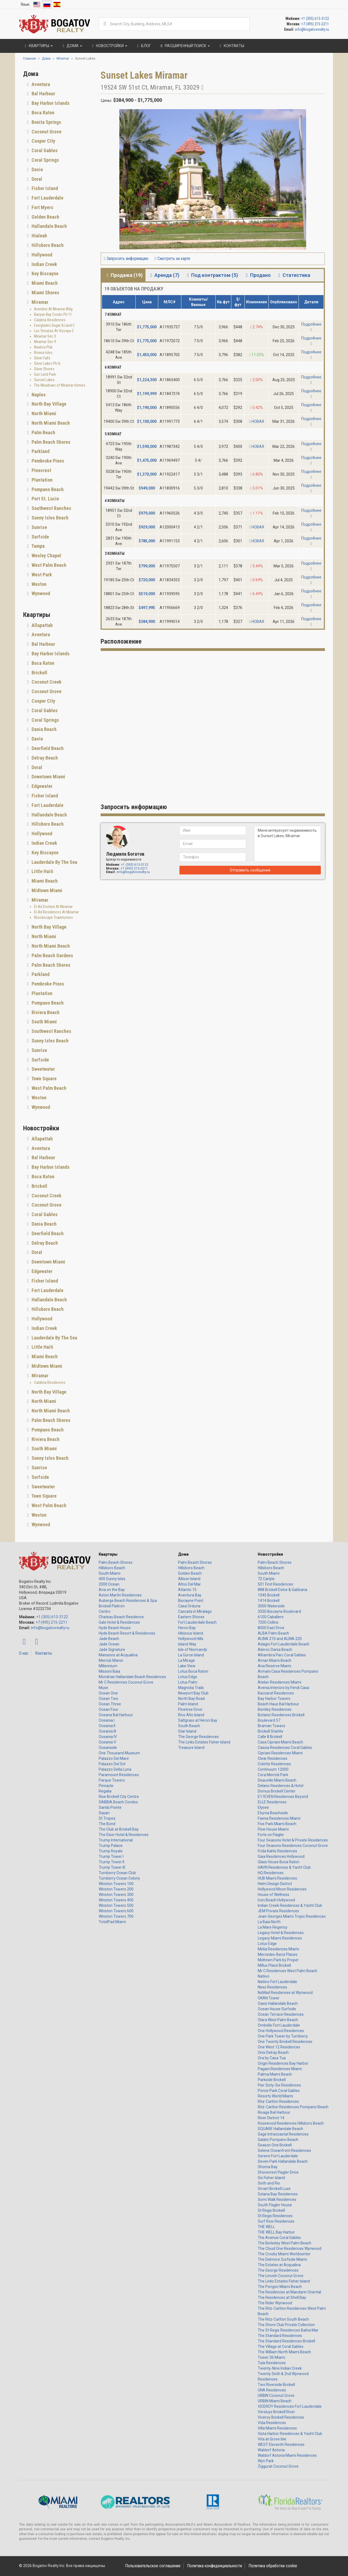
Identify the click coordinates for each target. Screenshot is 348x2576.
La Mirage (186, 1660)
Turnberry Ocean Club (117, 1873)
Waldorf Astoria (271, 2450)
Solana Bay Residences (278, 2194)
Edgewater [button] (41, 786)
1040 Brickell (268, 1595)
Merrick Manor (111, 1660)
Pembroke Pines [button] (47, 461)
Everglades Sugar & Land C (54, 325)
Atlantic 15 (187, 1589)
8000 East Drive (271, 1628)
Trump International (116, 1840)
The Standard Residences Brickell (286, 2341)
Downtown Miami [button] (47, 776)
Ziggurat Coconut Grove (278, 2466)
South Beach (189, 1726)
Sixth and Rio (269, 2183)
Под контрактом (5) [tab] (211, 275)
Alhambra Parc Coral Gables (282, 1655)
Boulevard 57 (269, 1720)
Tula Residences (272, 2363)
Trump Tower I (111, 1856)
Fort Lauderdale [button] (46, 198)
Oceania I (106, 1720)
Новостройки (270, 1554)
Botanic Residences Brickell (281, 1715)
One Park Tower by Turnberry (283, 2036)
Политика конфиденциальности (214, 2565)
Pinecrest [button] (40, 470)
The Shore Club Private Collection (286, 2325)
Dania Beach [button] (43, 729)
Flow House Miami (273, 1829)
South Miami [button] (43, 1021)
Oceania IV (108, 1736)
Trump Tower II (111, 1862)
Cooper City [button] (42, 141)
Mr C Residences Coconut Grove (126, 1682)
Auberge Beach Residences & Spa (128, 1600)
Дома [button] (71, 46)
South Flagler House (275, 2205)
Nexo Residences (272, 1987)
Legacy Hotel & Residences (281, 1933)
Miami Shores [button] (44, 292)
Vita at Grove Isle (272, 2439)
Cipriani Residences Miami (280, 1753)
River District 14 (271, 2118)
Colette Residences (274, 1764)
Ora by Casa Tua (272, 2058)
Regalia (105, 1791)
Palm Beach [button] (42, 432)
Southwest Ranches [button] (50, 508)
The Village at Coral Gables (280, 2346)
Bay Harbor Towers (274, 1698)
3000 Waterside (271, 1606)
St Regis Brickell (271, 2210)
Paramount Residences (119, 1775)
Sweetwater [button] (42, 1069)
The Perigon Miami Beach (280, 2286)
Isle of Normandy (192, 1649)
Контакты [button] (231, 46)
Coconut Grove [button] (45, 131)
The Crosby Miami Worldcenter (284, 2254)
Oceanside (108, 1747)
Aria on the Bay (112, 1589)
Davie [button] (36, 169)
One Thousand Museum (119, 1753)
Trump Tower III (112, 1867)
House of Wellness (273, 1894)
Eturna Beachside (273, 1813)
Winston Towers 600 (116, 1911)
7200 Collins (268, 1622)
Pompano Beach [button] (47, 489)
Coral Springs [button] (44, 160)
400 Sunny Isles (112, 1579)
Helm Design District (275, 1883)
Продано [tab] (257, 275)
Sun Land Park (45, 374)
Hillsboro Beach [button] (47, 245)
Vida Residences (272, 2423)
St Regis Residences (275, 2216)
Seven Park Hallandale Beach (283, 2161)
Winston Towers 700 (116, 1916)
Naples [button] (38, 394)
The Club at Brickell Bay (119, 1829)
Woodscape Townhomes (53, 917)
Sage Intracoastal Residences (283, 2134)
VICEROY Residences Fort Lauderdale (290, 2406)
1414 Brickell (268, 1600)
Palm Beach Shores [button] (50, 442)
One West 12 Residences (279, 2047)
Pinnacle (106, 1785)
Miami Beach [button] (44, 283)
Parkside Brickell (272, 2080)
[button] (320, 114)
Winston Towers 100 (116, 1883)
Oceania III (107, 1731)
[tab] (57, 84)
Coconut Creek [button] (45, 682)
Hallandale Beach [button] (48, 226)
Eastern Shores (191, 1617)
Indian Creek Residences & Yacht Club (290, 1905)
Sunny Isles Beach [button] (49, 518)
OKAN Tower (268, 1998)
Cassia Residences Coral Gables (285, 1747)
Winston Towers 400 (116, 1900)
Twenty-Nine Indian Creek (280, 2368)
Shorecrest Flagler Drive (278, 2172)
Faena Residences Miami (279, 1818)
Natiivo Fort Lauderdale (277, 1982)
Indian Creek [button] (43, 264)
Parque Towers (112, 1780)
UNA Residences (272, 2390)
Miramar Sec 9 (45, 341)
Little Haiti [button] (41, 871)
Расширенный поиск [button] (184, 46)
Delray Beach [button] (44, 758)
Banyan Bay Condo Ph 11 (53, 314)
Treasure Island (191, 1747)
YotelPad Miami (112, 1922)
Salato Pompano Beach (278, 2139)
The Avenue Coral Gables (279, 2237)
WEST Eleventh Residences (281, 2444)
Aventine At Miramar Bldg (53, 309)
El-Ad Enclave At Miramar (53, 906)
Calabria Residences (50, 320)
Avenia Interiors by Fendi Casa (283, 1687)
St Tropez (107, 1818)
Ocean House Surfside (277, 2009)
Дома (183, 1554)
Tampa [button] (37, 546)
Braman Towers (271, 1726)
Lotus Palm (187, 1682)
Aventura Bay (189, 1595)
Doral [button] (36, 179)
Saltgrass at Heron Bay (197, 1720)
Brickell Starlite (270, 1731)
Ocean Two (108, 1698)
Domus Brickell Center (277, 1791)
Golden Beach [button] (44, 217)
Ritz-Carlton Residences (278, 2101)
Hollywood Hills (190, 1638)
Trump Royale (111, 1851)
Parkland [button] (39, 451)
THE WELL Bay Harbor (276, 2232)
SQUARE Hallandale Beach (280, 2129)
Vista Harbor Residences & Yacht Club (290, 2433)
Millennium (108, 1666)
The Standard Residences (280, 2335)
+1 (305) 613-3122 (315, 18)
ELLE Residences (272, 1802)
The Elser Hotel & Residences (123, 1834)
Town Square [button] (43, 1078)
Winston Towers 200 (116, 1889)
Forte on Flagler (271, 1834)
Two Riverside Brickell (276, 2384)
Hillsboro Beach (112, 1568)
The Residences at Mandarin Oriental (289, 2292)
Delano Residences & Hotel (280, 1785)
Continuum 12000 (273, 1769)
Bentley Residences (274, 1709)
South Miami (109, 1573)
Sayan (104, 1813)
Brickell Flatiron (112, 1606)
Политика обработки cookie (272, 2565)
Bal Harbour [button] (42, 93)
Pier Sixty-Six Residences (279, 2085)
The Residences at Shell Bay (282, 2297)
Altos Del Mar (189, 1584)
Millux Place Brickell (274, 1965)
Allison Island (189, 1579)
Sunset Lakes (44, 380)
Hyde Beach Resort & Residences (127, 1633)
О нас (24, 1653)
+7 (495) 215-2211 (315, 24)
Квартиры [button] (38, 46)
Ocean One (108, 1693)
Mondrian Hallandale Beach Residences (132, 1677)
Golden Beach (190, 1573)
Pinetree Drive (190, 1709)
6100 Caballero (271, 1617)
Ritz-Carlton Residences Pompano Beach (293, 2107)
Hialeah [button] (38, 235)
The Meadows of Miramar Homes (59, 385)
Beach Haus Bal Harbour (278, 1704)
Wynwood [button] (40, 593)
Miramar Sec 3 (45, 336)
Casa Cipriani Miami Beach (280, 1742)
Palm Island (188, 1704)
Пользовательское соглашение (153, 2565)
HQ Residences (271, 1873)
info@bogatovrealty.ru (312, 29)
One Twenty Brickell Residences (285, 2041)
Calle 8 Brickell (270, 1736)
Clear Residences (272, 1758)
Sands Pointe (110, 1807)
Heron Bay (187, 1628)
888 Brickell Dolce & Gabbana (282, 1589)
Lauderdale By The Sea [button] (53, 862)
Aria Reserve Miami (274, 1666)
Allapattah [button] (41, 625)
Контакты (43, 1653)
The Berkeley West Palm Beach (284, 2243)
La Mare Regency (272, 1927)
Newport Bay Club (193, 1693)
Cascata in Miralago (195, 1611)
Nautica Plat (43, 347)
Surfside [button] (39, 537)
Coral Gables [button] (44, 150)
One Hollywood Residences (281, 2031)
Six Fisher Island (271, 2178)
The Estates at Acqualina (279, 2265)
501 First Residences (275, 1584)
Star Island (187, 1731)
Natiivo (263, 1976)
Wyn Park (266, 2461)
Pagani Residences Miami (280, 2069)
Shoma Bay (268, 2167)
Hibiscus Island (190, 1633)
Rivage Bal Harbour (274, 2112)
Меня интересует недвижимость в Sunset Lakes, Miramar (287, 844)
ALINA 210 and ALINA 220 (280, 1638)
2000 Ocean (109, 1584)
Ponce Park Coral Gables (279, 2090)
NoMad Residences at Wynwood (285, 1992)
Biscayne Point (190, 1600)
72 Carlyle (266, 1579)
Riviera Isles (43, 352)
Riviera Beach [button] (45, 1012)
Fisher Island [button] (44, 188)
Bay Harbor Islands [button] (50, 103)
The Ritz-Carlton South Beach (283, 2319)
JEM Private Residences (278, 1911)
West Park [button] (41, 574)
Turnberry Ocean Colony (119, 1878)
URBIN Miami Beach (274, 2401)
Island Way (187, 1644)
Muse (103, 1687)
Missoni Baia (109, 1671)
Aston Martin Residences (120, 1595)
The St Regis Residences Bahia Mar (288, 2330)
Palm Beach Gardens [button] (51, 955)
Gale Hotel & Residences (119, 1622)
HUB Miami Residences (277, 1878)
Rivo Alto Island (191, 1715)
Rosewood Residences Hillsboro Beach (291, 2123)
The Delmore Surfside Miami (282, 2259)
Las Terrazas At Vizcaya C (54, 331)
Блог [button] (143, 46)
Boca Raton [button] (42, 112)
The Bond (107, 1824)
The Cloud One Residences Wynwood (289, 2248)
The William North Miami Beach (284, 2352)
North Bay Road (191, 1698)
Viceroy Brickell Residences (281, 2417)
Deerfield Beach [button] (47, 748)
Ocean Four (108, 1709)
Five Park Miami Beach (277, 1824)
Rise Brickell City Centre (119, 1796)
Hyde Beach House (115, 1628)
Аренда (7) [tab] (163, 275)
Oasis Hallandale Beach (278, 2003)
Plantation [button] (41, 480)
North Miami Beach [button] (50, 423)
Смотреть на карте (172, 258)
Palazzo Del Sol (112, 1764)
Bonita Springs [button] (45, 122)
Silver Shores (44, 369)
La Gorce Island (191, 1655)
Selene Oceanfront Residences (284, 2150)
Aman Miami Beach (274, 1660)
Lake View (186, 1666)
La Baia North (269, 1922)
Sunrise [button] (38, 527)
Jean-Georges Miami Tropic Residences (292, 1916)
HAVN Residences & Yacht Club (284, 1867)
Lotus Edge (187, 1677)
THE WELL (266, 2227)
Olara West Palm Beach (278, 2020)
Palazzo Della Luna (115, 1769)
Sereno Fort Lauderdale (278, 2156)
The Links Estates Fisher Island (204, 1742)
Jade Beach (109, 1638)
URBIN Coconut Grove (276, 2395)
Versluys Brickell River (276, 2412)
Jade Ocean (109, 1644)
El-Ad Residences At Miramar (56, 912)
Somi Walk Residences (277, 2199)
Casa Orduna (189, 1606)
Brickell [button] (38, 672)
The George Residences (198, 1736)
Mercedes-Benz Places (277, 1954)
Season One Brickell (275, 2145)
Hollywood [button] (41, 255)
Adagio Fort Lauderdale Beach (283, 1644)
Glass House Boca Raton (278, 1862)
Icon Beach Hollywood (276, 1900)
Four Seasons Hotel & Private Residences (293, 1840)
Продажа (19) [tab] (123, 275)
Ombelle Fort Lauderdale (279, 2025)
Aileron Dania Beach (275, 1649)
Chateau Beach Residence (121, 1617)
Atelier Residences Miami (279, 1682)
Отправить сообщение (250, 870)
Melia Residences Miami (278, 1949)
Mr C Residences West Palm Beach (287, 1971)
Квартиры (108, 1554)
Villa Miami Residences (277, 2428)
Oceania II (107, 1726)
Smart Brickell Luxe (274, 2188)
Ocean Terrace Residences (281, 2014)
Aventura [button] (40, 84)
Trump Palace (111, 1845)
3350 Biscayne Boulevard (279, 1611)
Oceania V (107, 1742)
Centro (104, 1611)
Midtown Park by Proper (278, 1960)
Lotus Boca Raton (193, 1671)
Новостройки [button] (108, 46)
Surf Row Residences (276, 2221)
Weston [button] (38, 584)
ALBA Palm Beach (273, 1633)
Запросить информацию (126, 258)
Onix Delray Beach (273, 2052)
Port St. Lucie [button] (44, 498)
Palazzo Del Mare (114, 1758)
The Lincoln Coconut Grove (280, 2276)
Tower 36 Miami (271, 2357)
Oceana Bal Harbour (116, 1715)
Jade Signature (112, 1649)
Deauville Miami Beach (277, 1780)
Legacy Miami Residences (280, 1938)
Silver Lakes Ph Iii (47, 363)
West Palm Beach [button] (48, 565)
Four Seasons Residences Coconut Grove (293, 1845)
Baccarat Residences (276, 1693)
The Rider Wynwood (275, 2303)
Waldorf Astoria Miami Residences (287, 2455)
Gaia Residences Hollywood (281, 1856)
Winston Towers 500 (116, 1905)
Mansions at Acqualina (118, 1655)
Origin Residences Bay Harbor (283, 2063)
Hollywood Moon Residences (282, 1889)
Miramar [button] (39, 302)
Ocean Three (110, 1704)
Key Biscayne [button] (44, 273)
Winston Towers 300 (116, 1894)
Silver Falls (42, 358)
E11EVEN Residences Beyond (283, 1796)
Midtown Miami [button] (46, 890)
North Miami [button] (43, 413)
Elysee (263, 1807)
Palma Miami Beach (275, 2074)
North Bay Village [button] (48, 404)
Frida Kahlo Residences (277, 1851)
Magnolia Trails (191, 1687)
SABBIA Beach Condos (118, 1802)
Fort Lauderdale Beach (197, 1622)
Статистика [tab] (293, 275)
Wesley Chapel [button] (45, 555)
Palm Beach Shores (115, 1562)
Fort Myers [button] (41, 207)
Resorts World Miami (275, 2096)
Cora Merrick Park (273, 1775)
